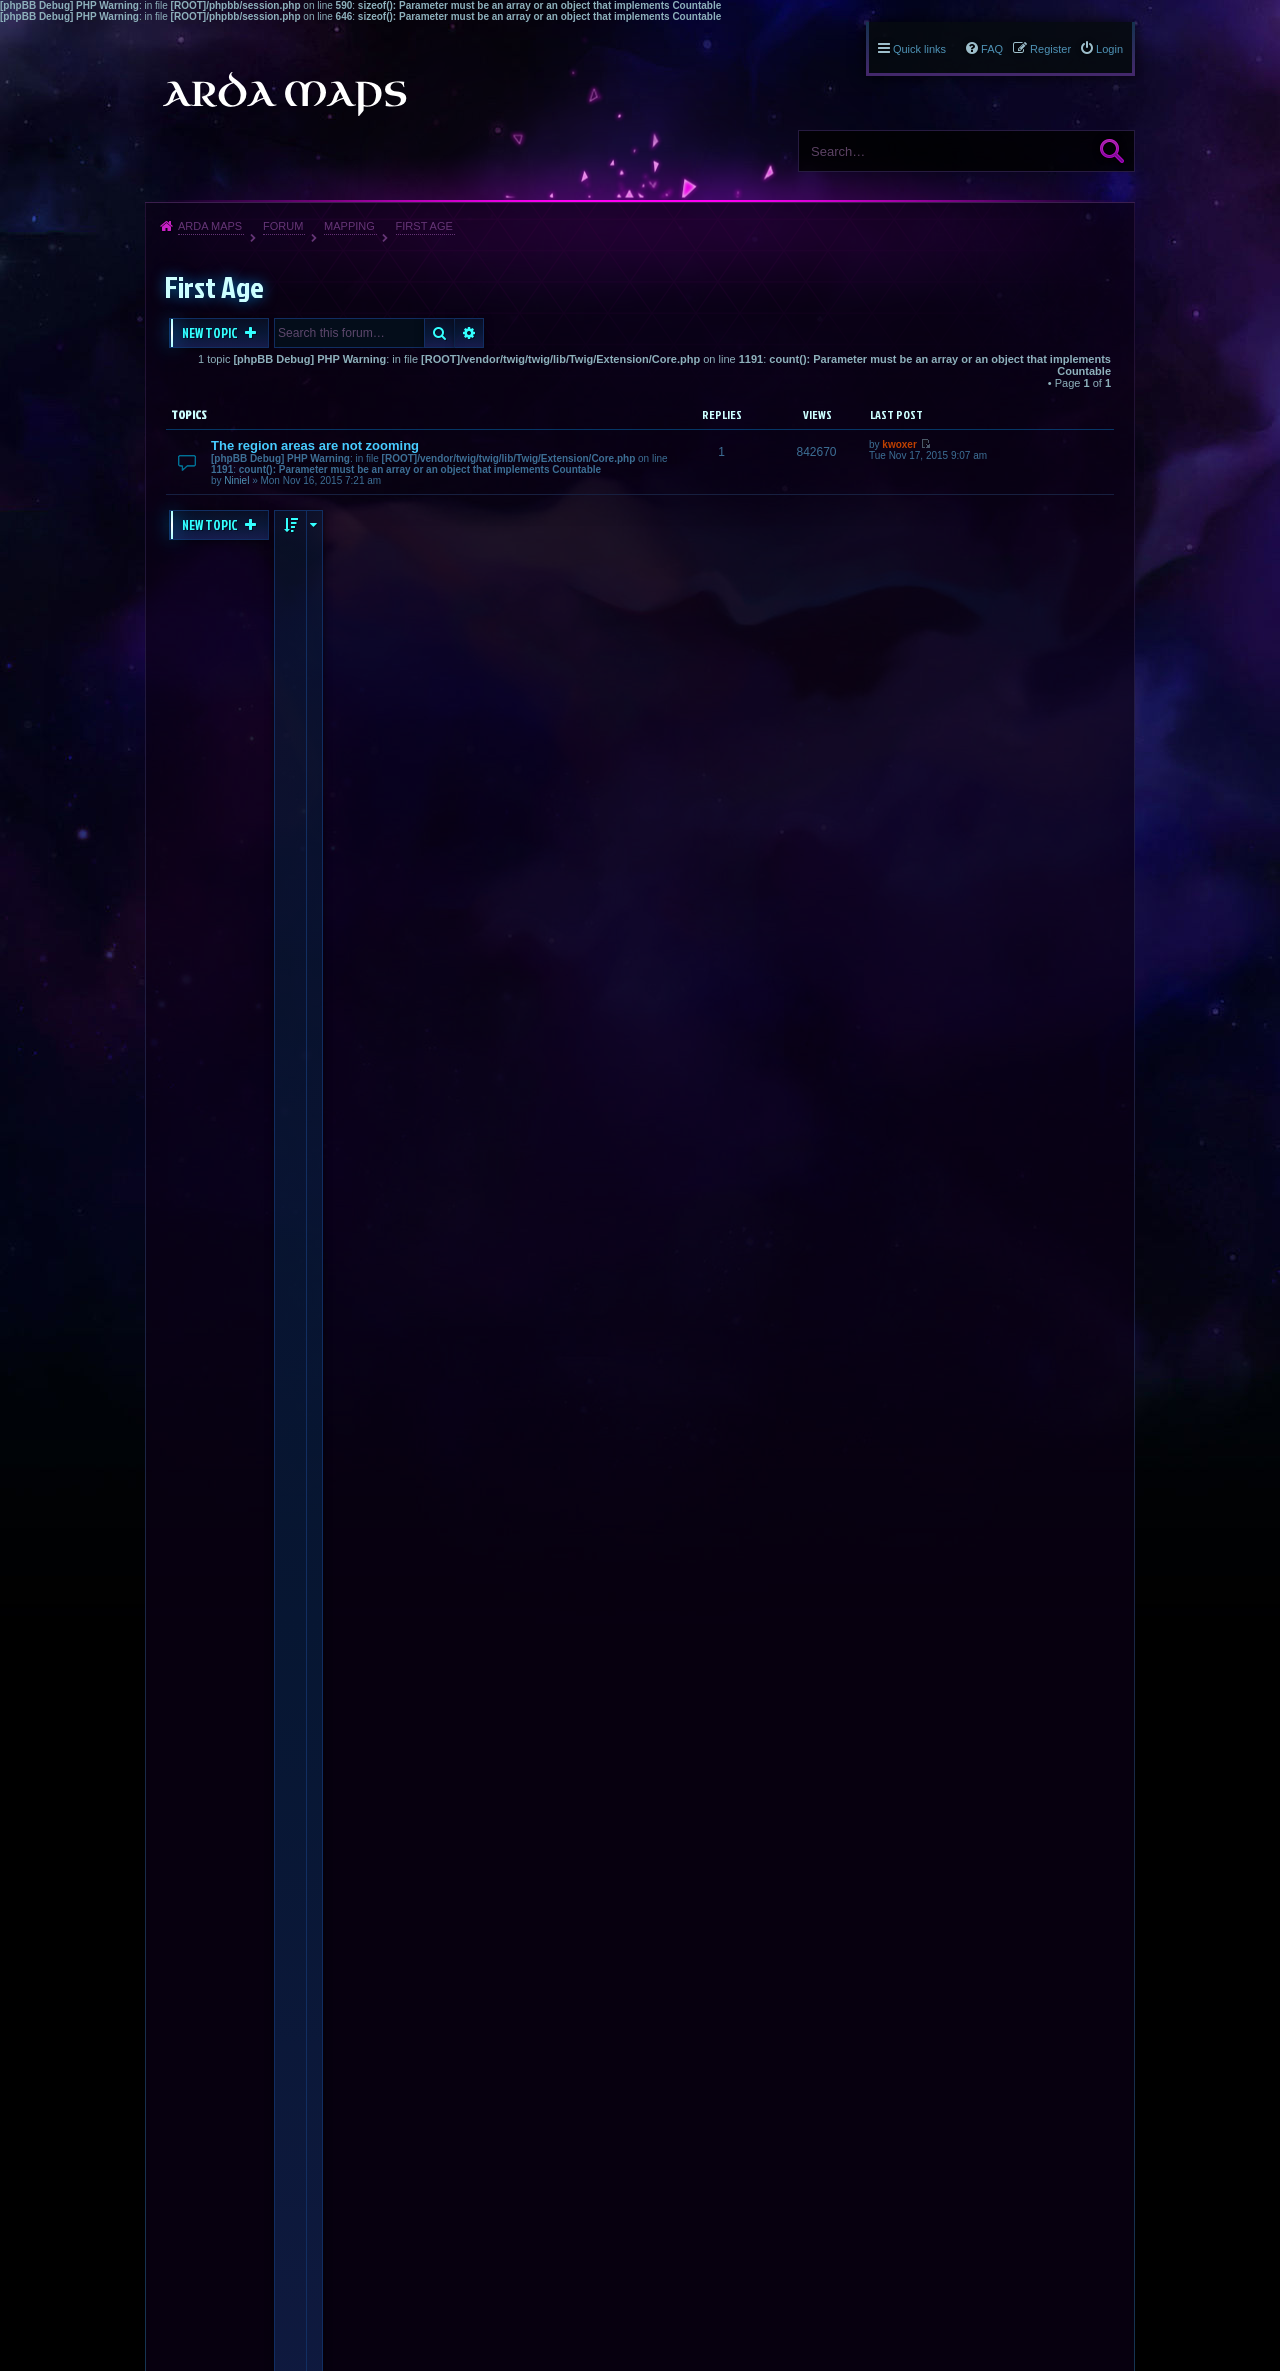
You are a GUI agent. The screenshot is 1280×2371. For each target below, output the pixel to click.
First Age (424, 226)
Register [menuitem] (1050, 49)
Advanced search (469, 333)
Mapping (349, 226)
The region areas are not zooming (315, 445)
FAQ (992, 49)
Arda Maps (210, 226)
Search (1112, 151)
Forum (283, 226)
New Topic (211, 333)
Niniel (236, 480)
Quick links (919, 49)
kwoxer (899, 444)
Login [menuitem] (1109, 49)
